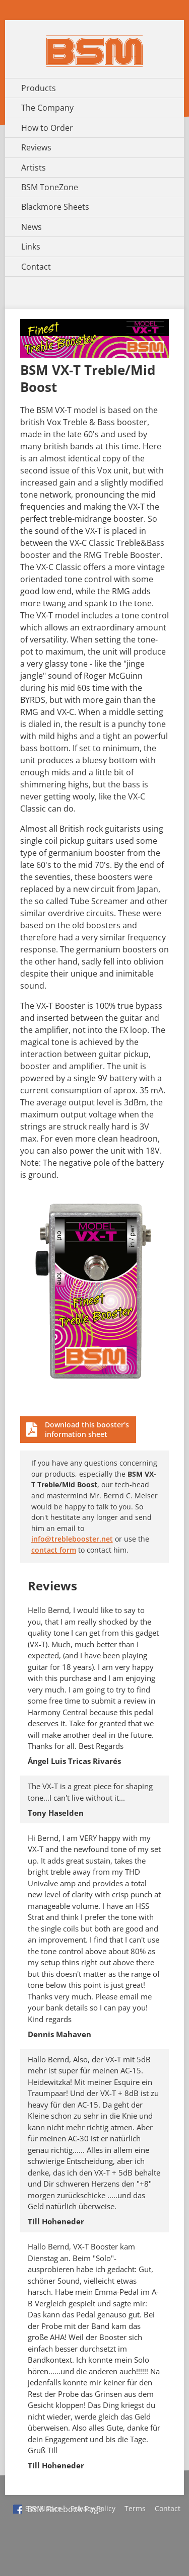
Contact (36, 266)
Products (38, 88)
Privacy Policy (93, 2508)
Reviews (36, 147)
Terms (135, 2508)
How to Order (47, 127)
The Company (47, 107)
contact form (53, 1550)
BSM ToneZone (49, 187)
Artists (33, 167)
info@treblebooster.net (72, 1539)
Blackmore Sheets (55, 206)
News (31, 226)
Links (30, 246)
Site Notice (43, 2508)
